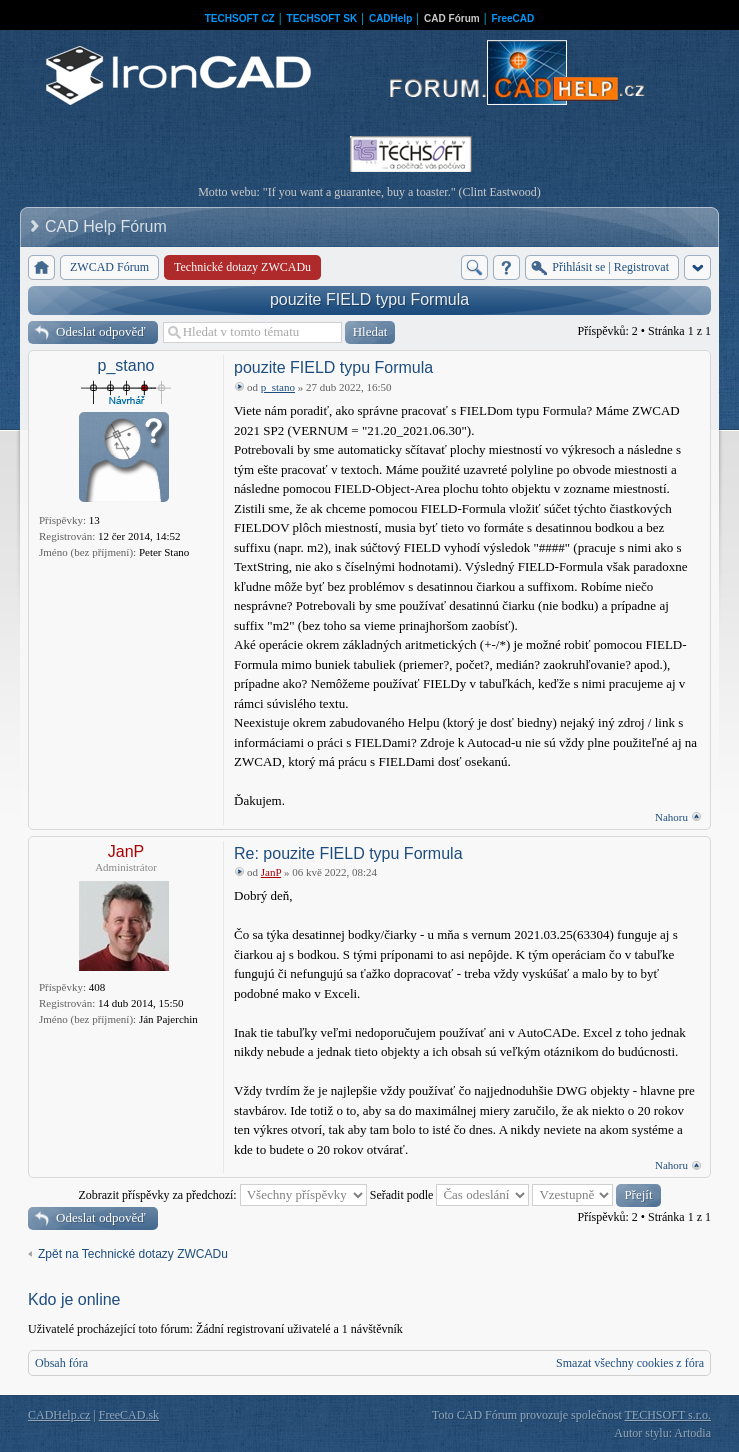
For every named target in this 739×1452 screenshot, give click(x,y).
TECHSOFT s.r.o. (668, 1415)
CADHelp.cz (59, 1415)
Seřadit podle (450, 1195)
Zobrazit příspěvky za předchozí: (222, 1195)
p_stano (126, 365)
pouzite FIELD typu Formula (369, 299)
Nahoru (671, 817)
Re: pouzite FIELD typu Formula (348, 853)
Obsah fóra (61, 1363)
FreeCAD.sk (129, 1415)
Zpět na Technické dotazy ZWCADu (133, 1254)
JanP (126, 851)
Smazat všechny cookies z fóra (630, 1363)
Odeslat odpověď (101, 331)
